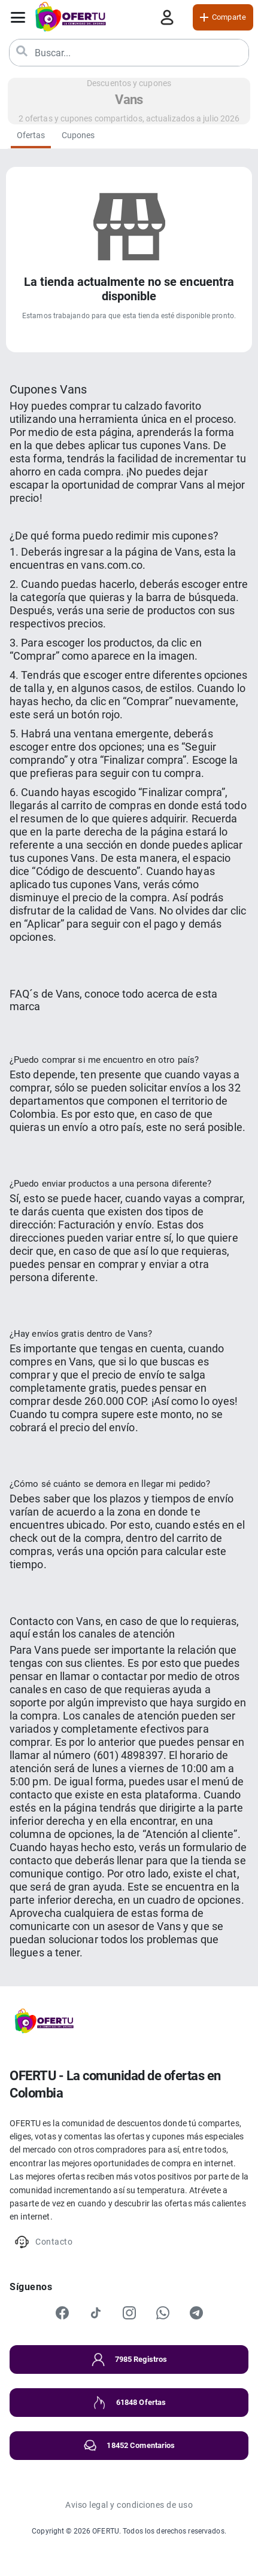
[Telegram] (196, 2313)
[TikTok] (96, 2313)
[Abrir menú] (18, 17)
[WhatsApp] (163, 2313)
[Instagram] (129, 2313)
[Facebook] (62, 2313)
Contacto (43, 2241)
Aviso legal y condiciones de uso (129, 2505)
